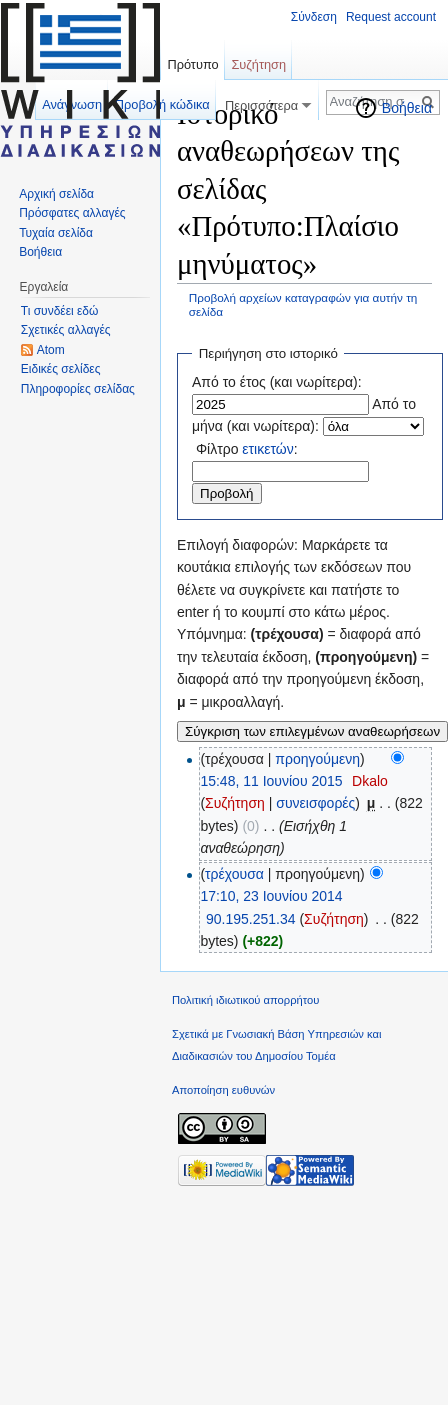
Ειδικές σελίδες (61, 369)
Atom (51, 350)
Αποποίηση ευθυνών (223, 1090)
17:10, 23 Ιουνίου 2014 (271, 896)
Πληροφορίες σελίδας (78, 389)
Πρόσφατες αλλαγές (72, 213)
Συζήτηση (235, 803)
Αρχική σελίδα (56, 194)
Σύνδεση (314, 17)
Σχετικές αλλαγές (66, 330)
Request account (391, 17)
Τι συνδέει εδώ (60, 311)
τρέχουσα (234, 874)
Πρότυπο (192, 64)
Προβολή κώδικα (162, 104)
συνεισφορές (315, 803)
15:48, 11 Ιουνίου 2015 (271, 781)
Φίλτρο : (247, 449)
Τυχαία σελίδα (56, 233)
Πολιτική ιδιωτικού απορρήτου (245, 1000)
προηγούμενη (317, 759)
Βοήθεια (407, 108)
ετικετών (267, 449)
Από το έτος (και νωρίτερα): (277, 382)
